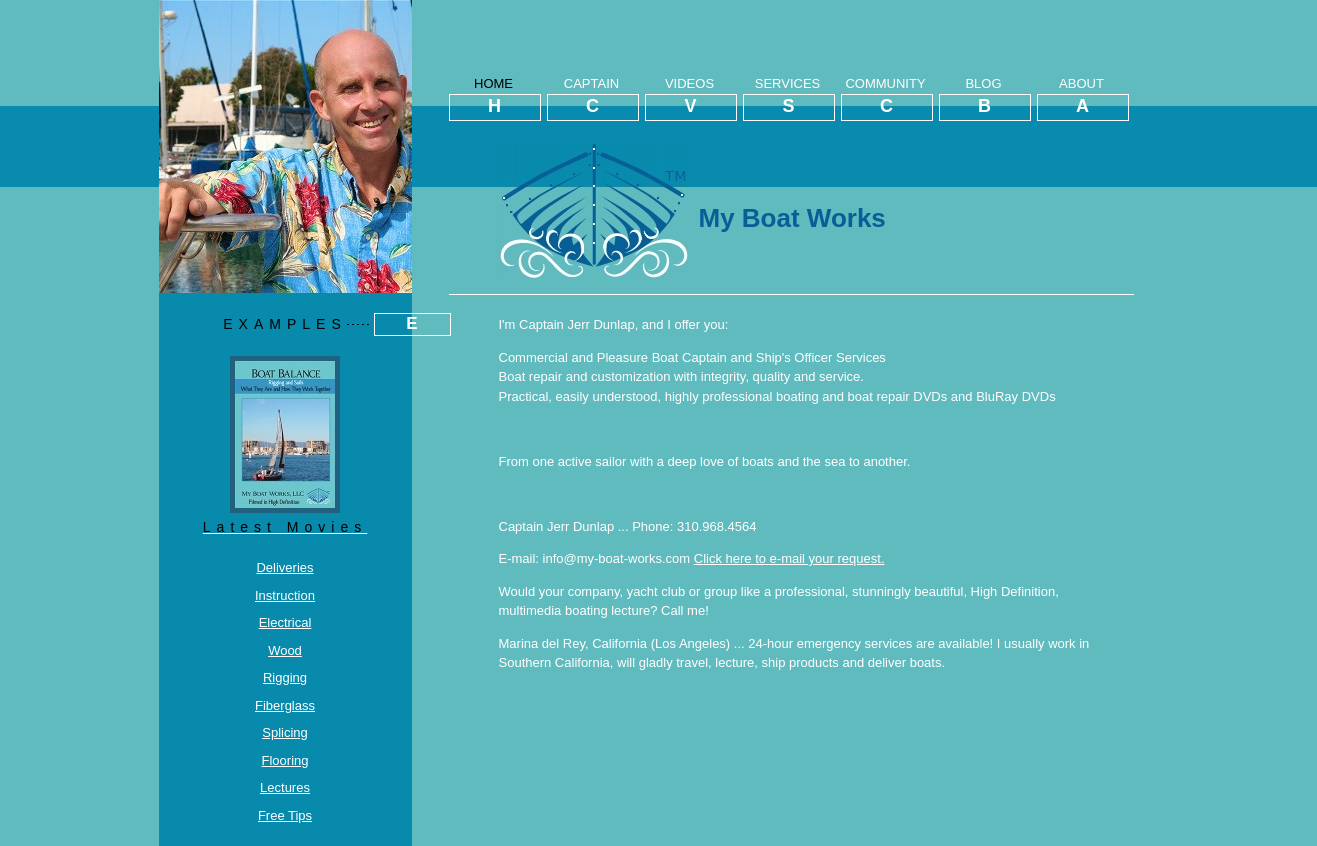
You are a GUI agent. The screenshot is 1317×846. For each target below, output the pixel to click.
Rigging (285, 677)
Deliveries (284, 567)
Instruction (285, 595)
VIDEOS (690, 98)
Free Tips (285, 815)
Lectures (285, 787)
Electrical (285, 622)
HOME (494, 98)
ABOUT (1082, 98)
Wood (285, 650)
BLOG (984, 98)
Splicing (285, 732)
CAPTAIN (592, 98)
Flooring (285, 760)
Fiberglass (285, 705)
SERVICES (788, 98)
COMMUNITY (886, 98)
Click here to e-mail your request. (789, 558)
